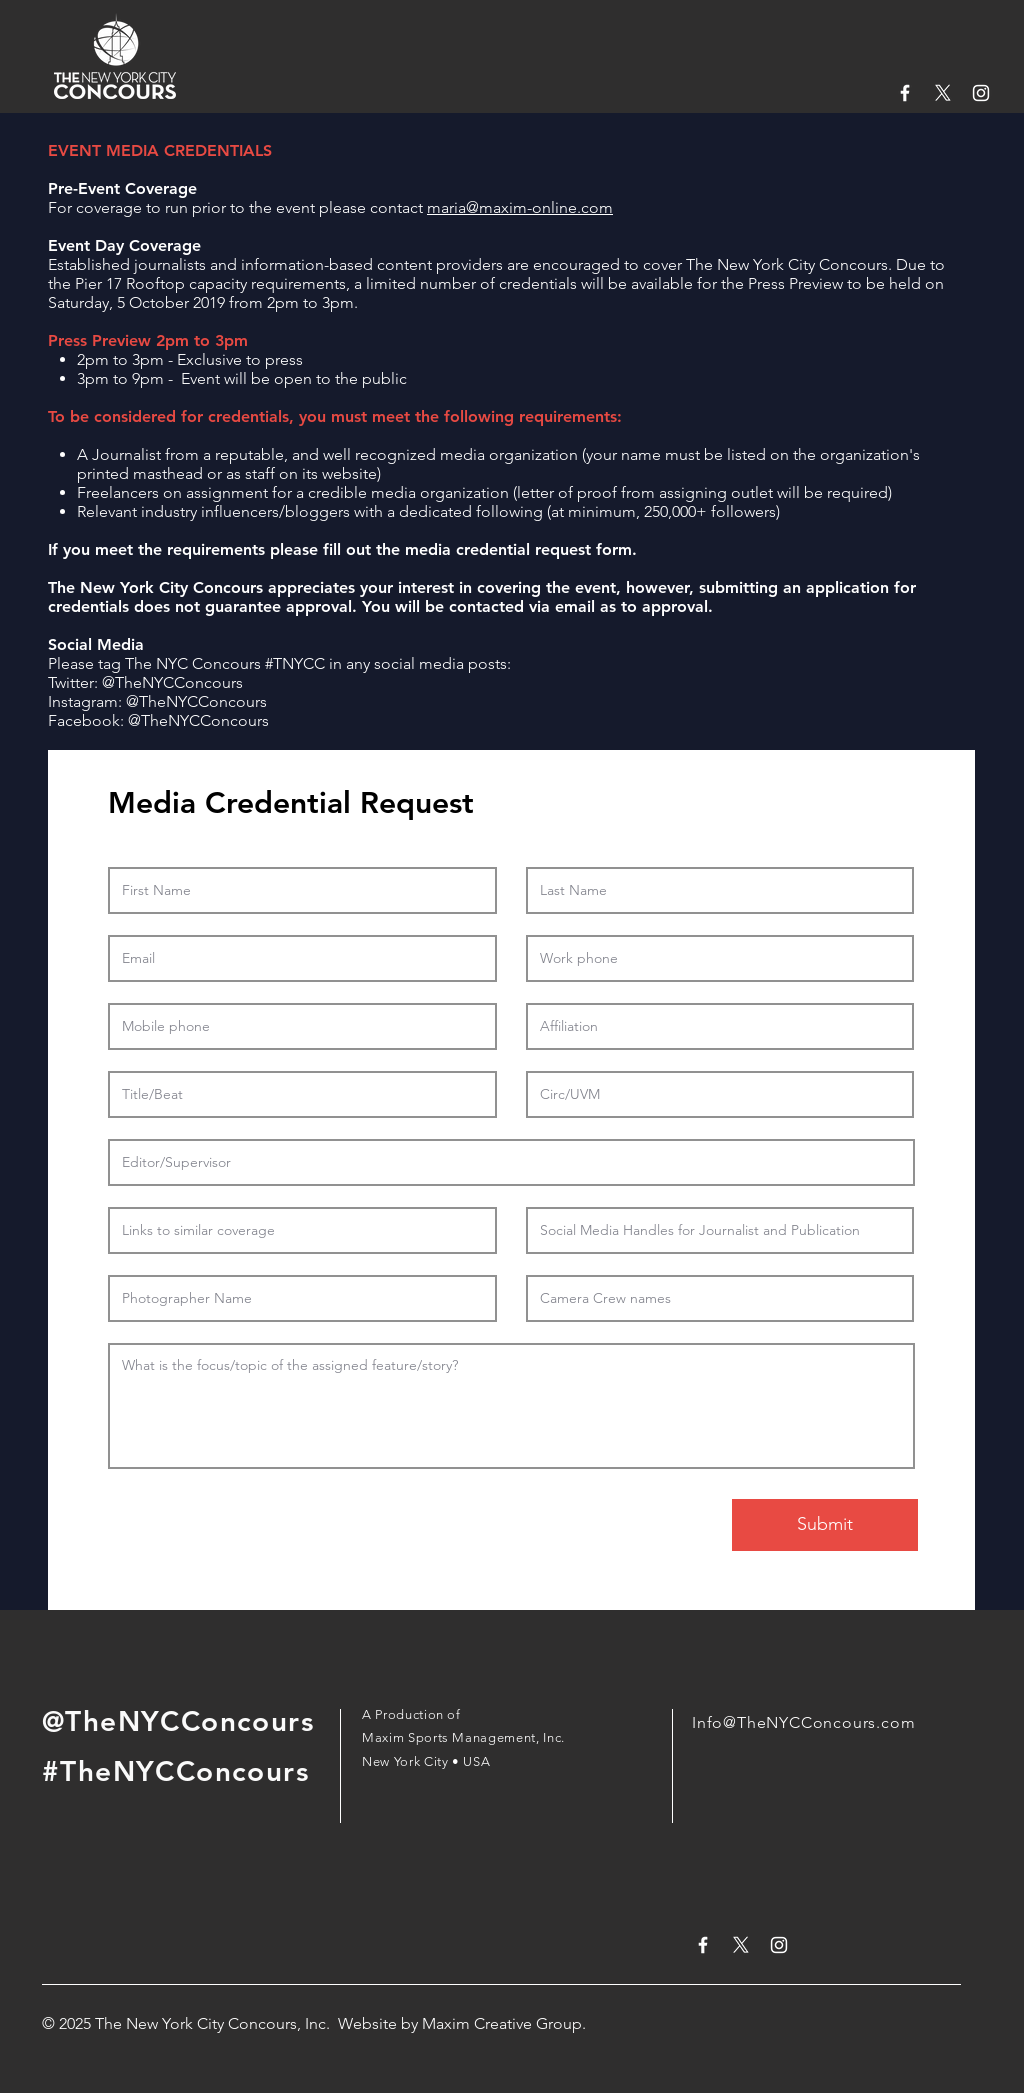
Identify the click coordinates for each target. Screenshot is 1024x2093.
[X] (943, 93)
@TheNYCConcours (172, 682)
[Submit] (825, 1525)
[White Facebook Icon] (905, 93)
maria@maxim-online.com (520, 207)
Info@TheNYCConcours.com (803, 1722)
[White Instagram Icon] (981, 93)
